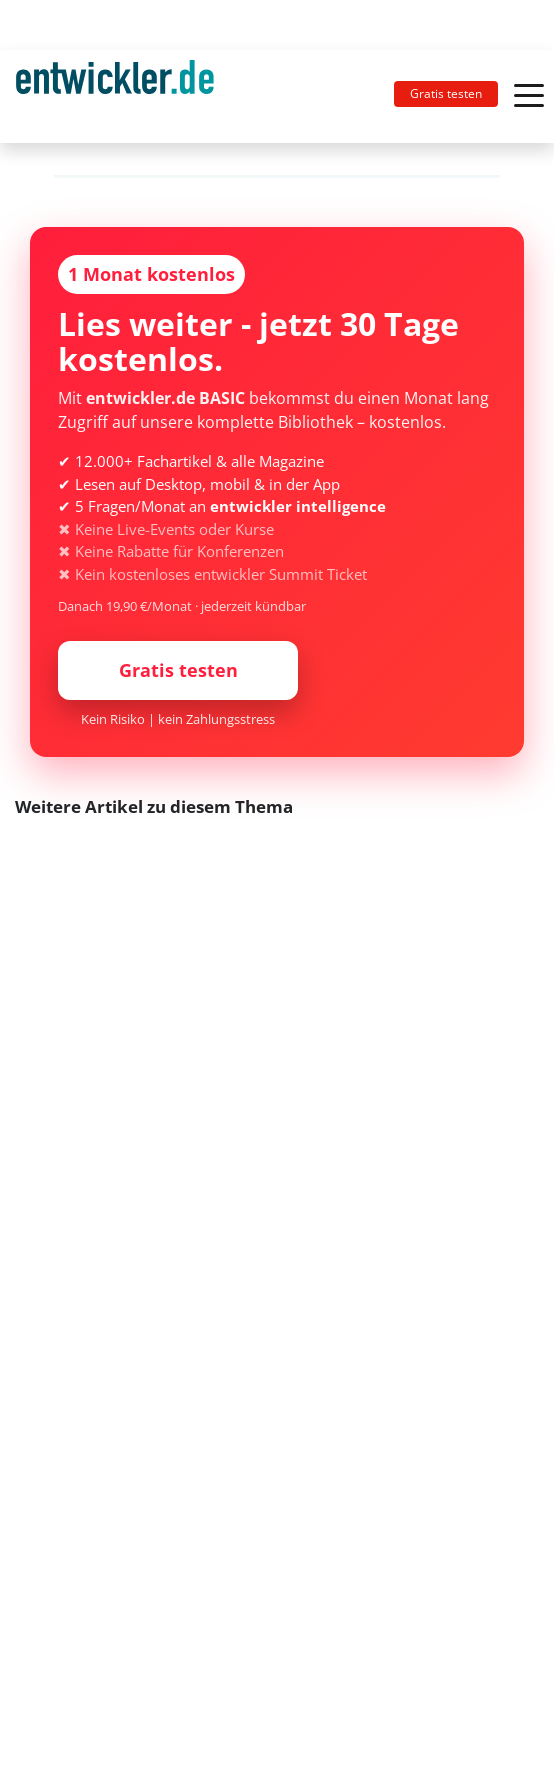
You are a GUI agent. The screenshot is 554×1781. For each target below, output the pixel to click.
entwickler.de (115, 100)
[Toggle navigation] (123, 96)
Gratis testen (446, 93)
